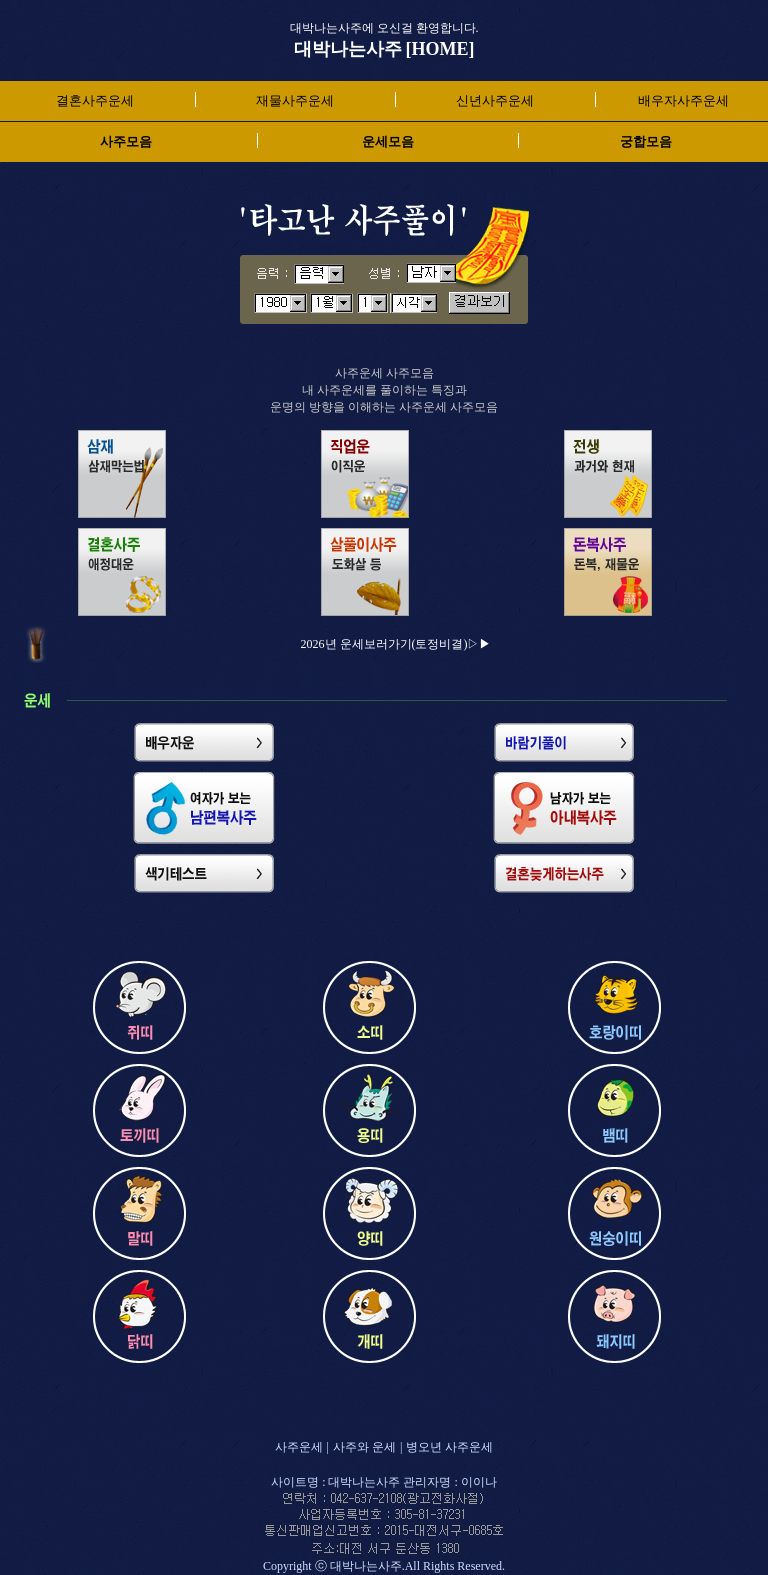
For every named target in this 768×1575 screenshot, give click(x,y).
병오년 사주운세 (449, 1447)
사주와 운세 (364, 1447)
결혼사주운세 (95, 100)
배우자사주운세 (683, 100)
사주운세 (299, 1447)
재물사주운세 (295, 100)
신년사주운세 (495, 100)
